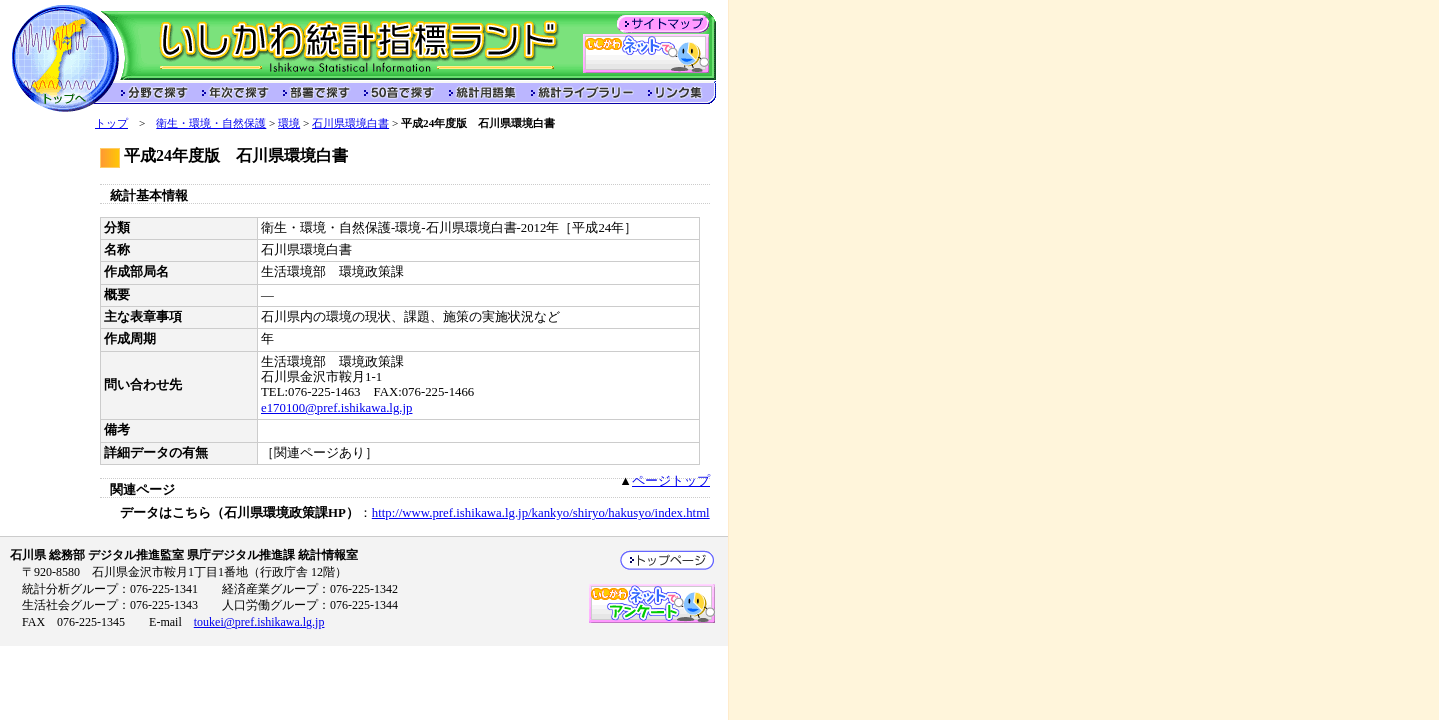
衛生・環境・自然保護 (211, 123)
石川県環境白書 (350, 123)
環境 (289, 123)
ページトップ (671, 481)
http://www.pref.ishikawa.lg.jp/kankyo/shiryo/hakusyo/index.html (541, 513)
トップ (111, 123)
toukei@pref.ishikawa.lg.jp (259, 622)
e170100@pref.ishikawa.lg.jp (336, 408)
